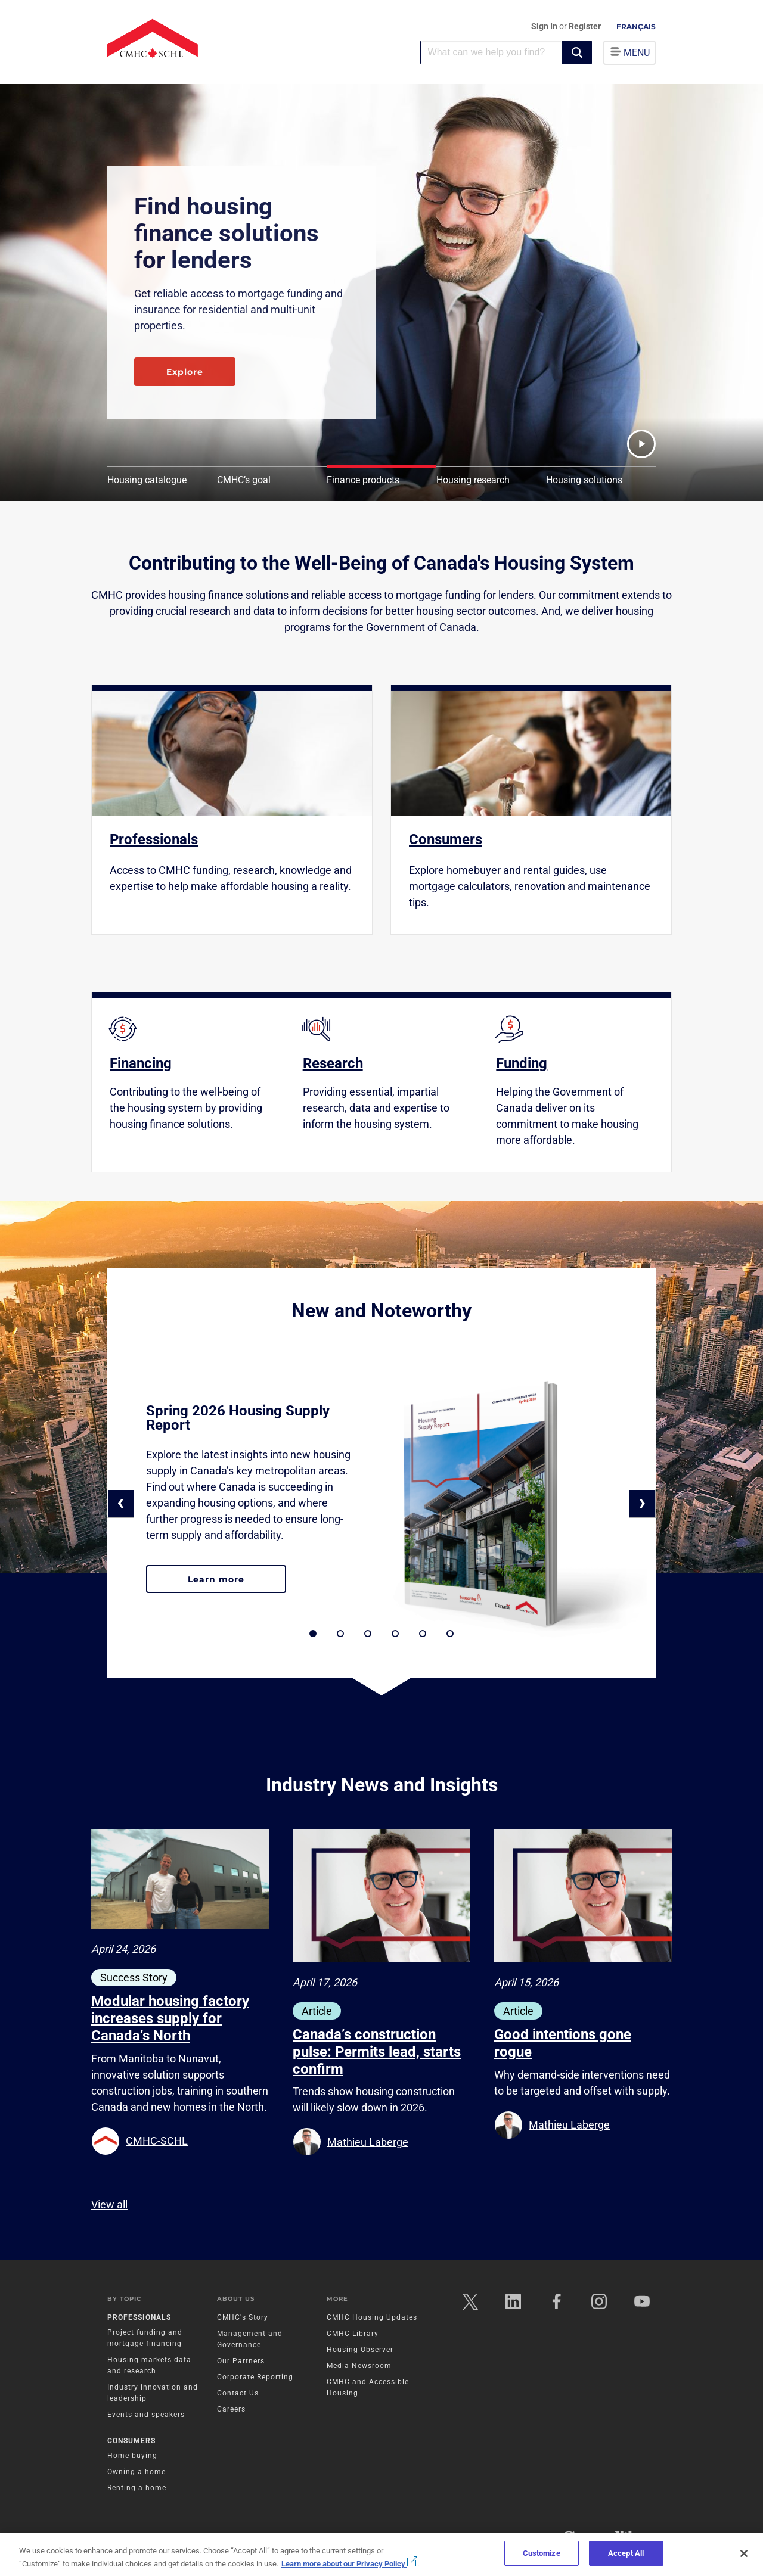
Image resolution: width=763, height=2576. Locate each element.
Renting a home (136, 2488)
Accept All (626, 2553)
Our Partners (241, 2361)
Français (636, 26)
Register (585, 26)
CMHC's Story (242, 2317)
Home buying (132, 2455)
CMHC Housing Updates (372, 2317)
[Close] (744, 2553)
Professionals (139, 2317)
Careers (231, 2409)
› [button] (642, 1502)
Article (317, 2011)
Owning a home (136, 2472)
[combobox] (491, 52)
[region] (381, 2554)
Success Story (134, 1977)
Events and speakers (146, 2414)
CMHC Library (353, 2333)
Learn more (237, 1584)
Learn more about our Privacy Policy (349, 2563)
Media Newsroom (359, 2366)
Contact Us (238, 2393)
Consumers (131, 2441)
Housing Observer (360, 2349)
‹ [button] (121, 1502)
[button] (577, 52)
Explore (184, 372)
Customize (541, 2553)
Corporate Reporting (255, 2377)
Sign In (545, 26)
